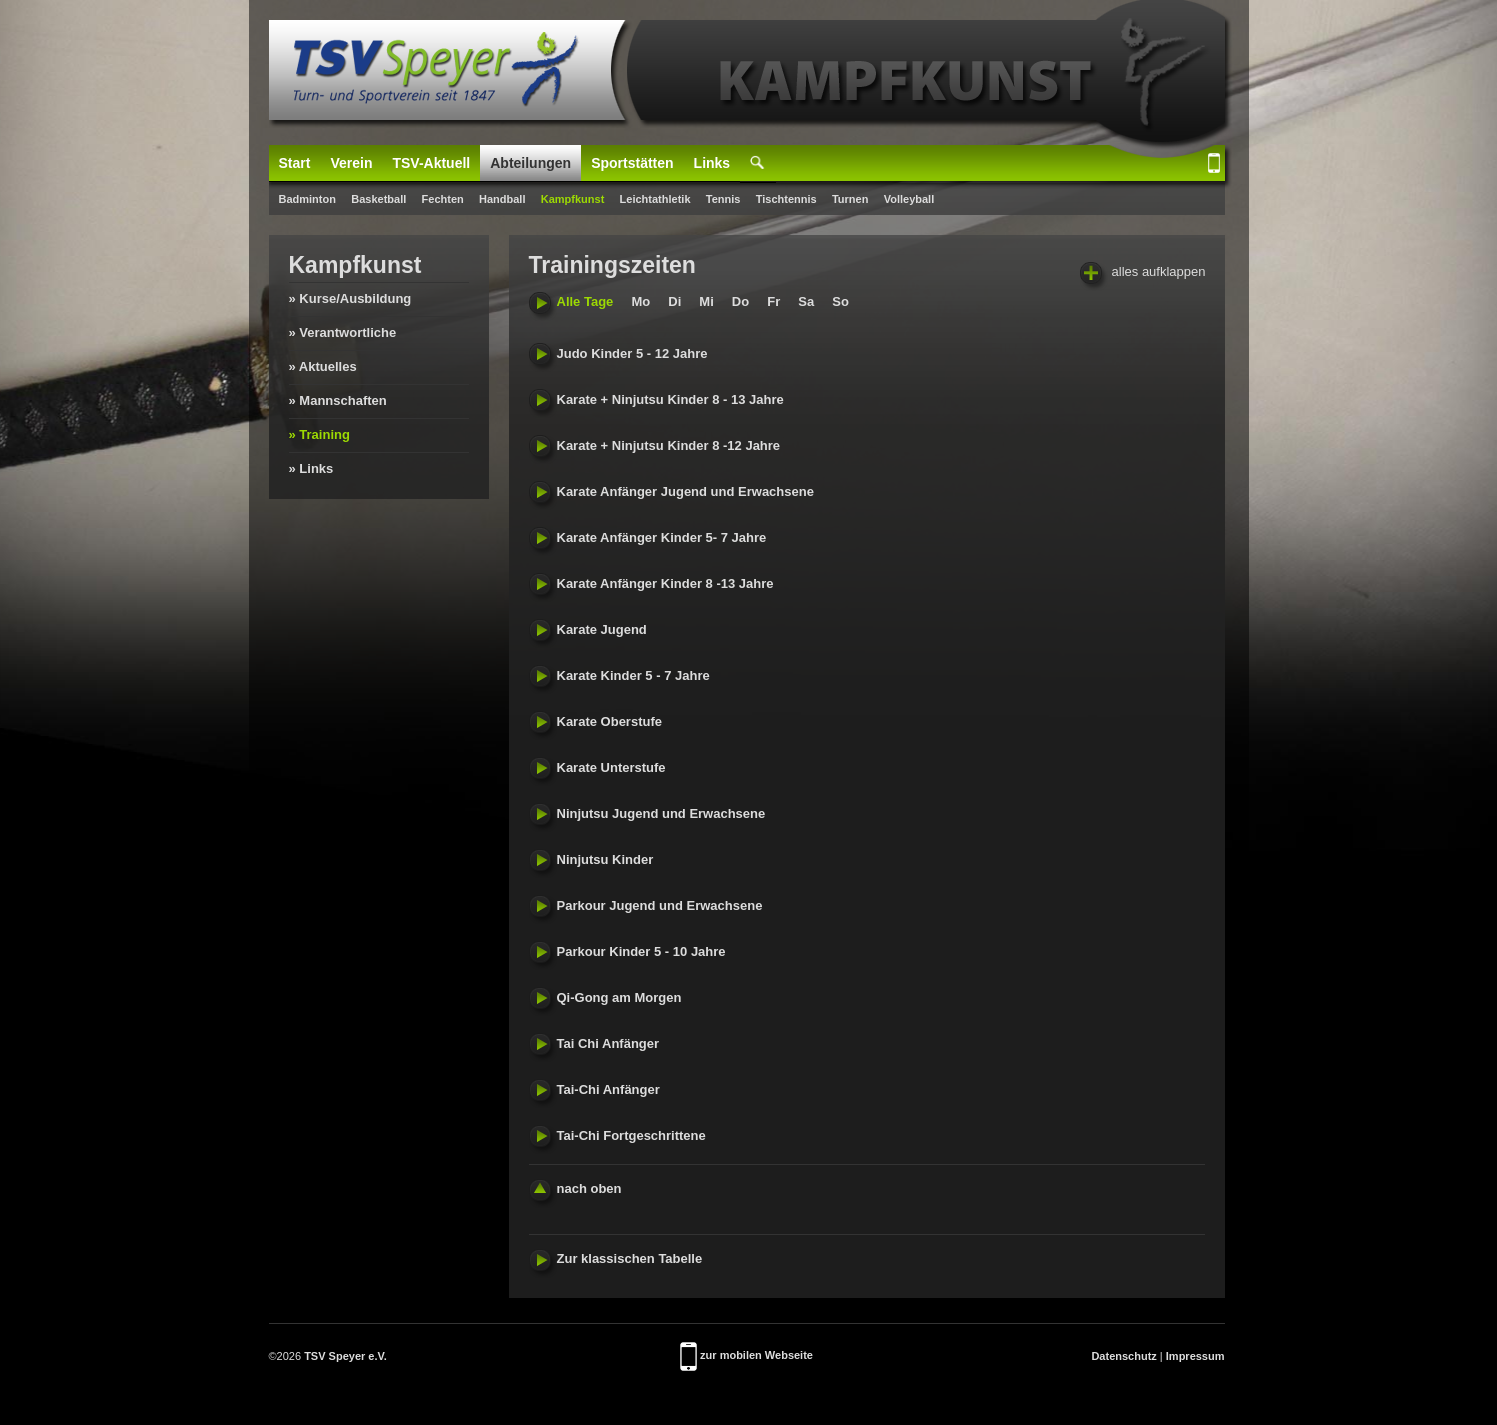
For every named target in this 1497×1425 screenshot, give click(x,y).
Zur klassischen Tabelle (616, 1258)
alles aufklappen (1143, 273)
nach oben (575, 1188)
